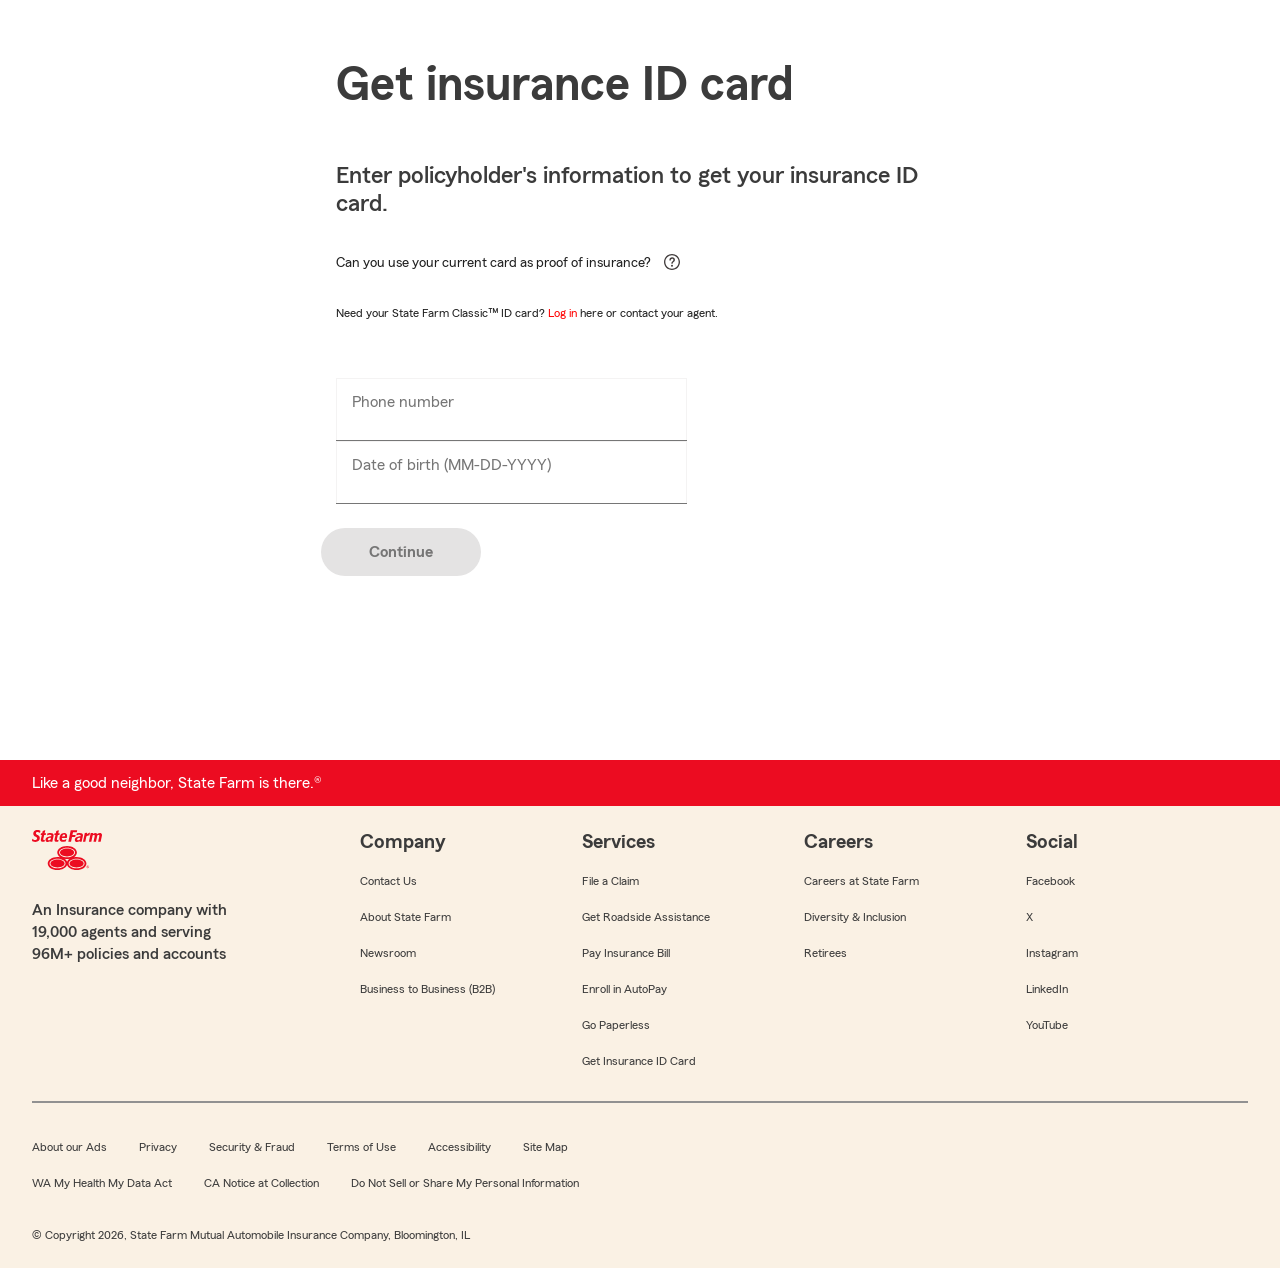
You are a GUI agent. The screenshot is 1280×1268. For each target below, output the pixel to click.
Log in (562, 313)
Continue (401, 552)
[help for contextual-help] (667, 272)
